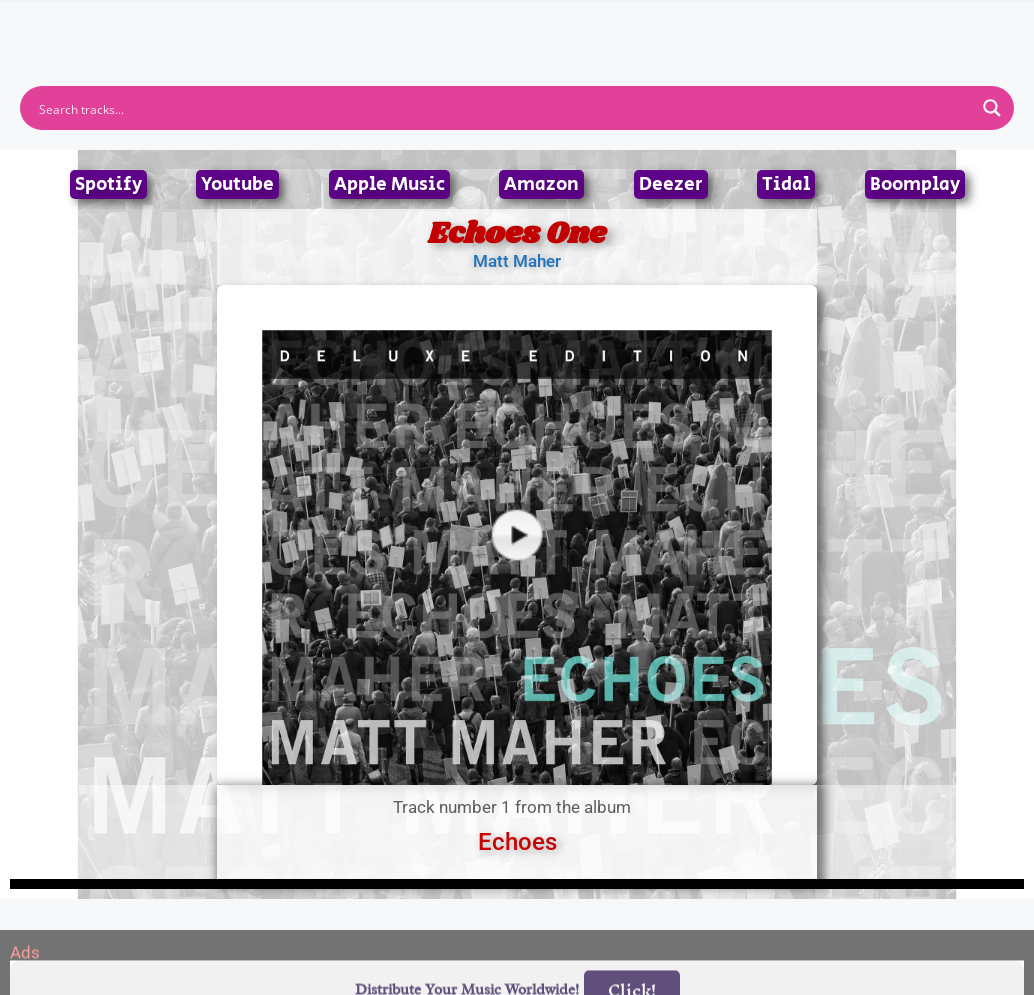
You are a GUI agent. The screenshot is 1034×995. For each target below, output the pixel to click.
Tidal (786, 184)
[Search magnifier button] (992, 108)
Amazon (541, 184)
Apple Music (389, 184)
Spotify (108, 184)
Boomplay (915, 184)
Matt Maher (517, 261)
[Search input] (504, 108)
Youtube (237, 184)
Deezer (671, 184)
